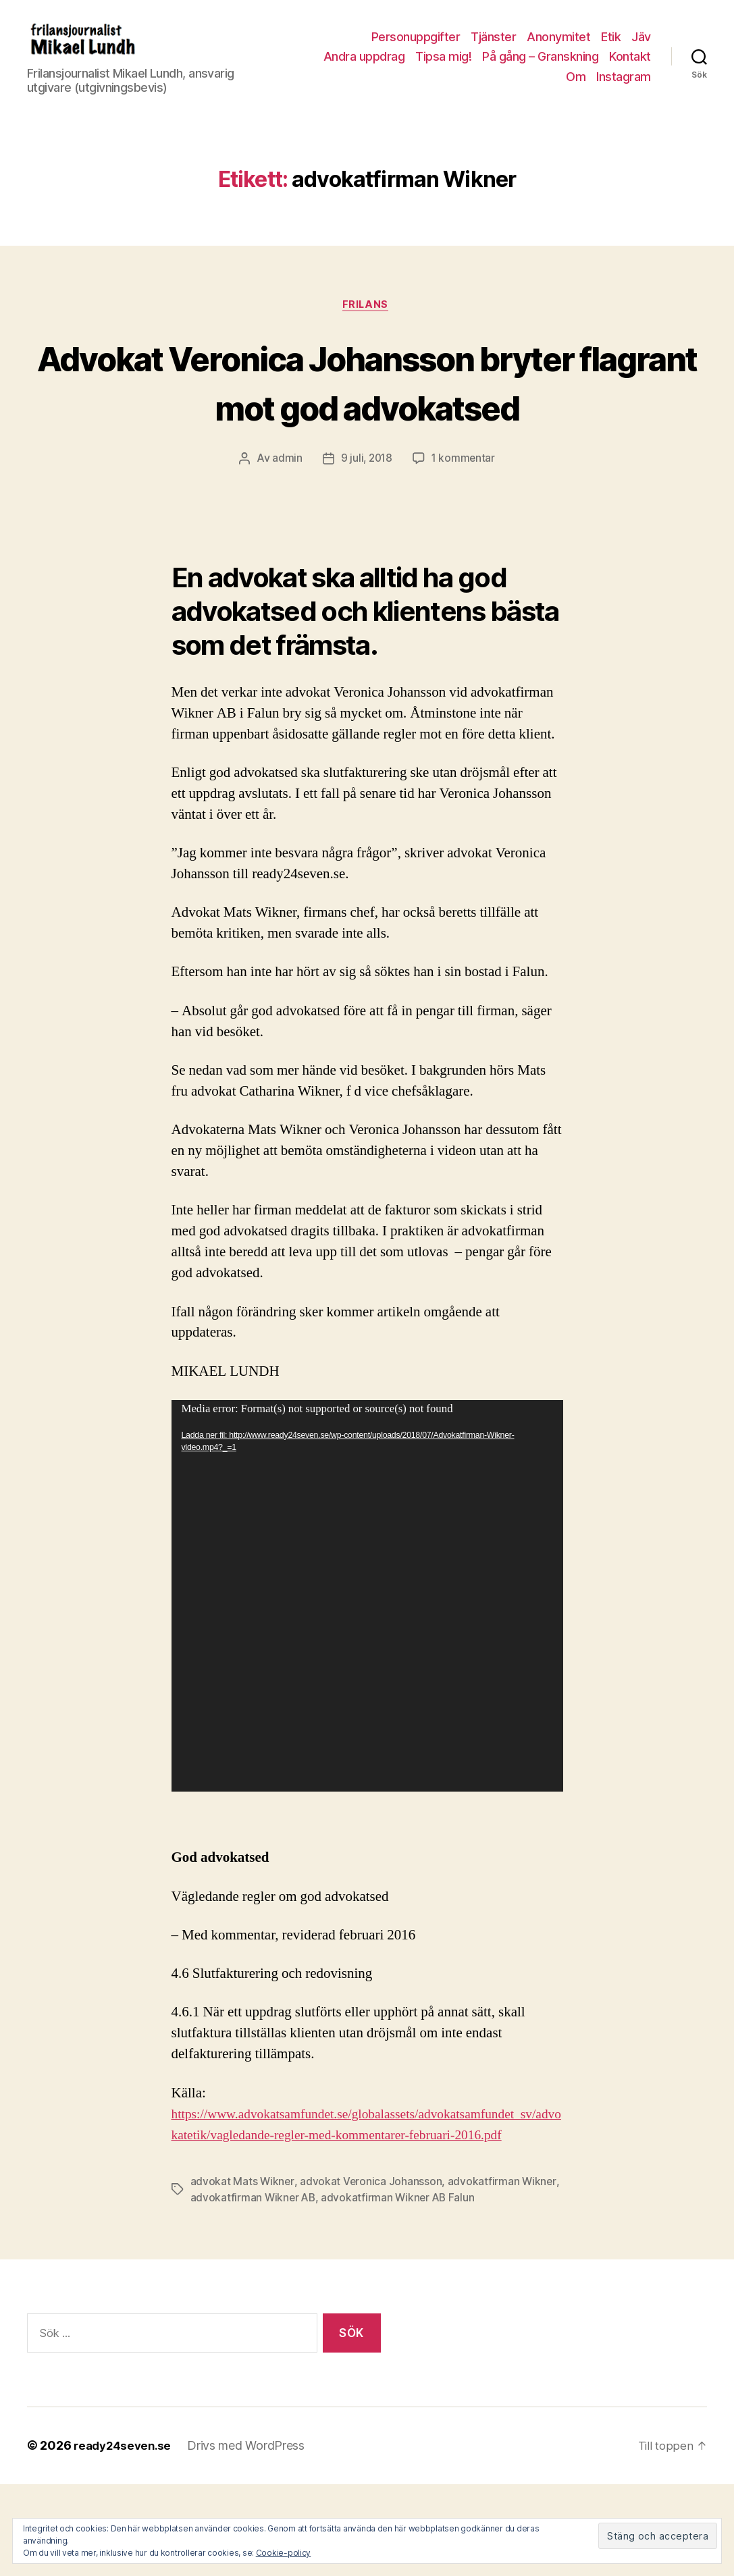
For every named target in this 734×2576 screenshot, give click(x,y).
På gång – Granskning (540, 66)
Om (575, 87)
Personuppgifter (416, 47)
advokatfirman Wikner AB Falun (401, 2290)
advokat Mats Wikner (242, 2273)
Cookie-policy (283, 2553)
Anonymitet (558, 47)
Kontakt (630, 66)
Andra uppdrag (364, 66)
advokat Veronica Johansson (371, 2273)
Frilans (367, 326)
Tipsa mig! (443, 66)
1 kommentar (464, 530)
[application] (367, 1667)
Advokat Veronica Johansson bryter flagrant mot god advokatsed (367, 427)
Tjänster (493, 47)
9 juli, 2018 (366, 530)
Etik (611, 47)
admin (285, 530)
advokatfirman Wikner (503, 2273)
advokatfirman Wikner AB (254, 2290)
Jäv (641, 47)
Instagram (623, 87)
